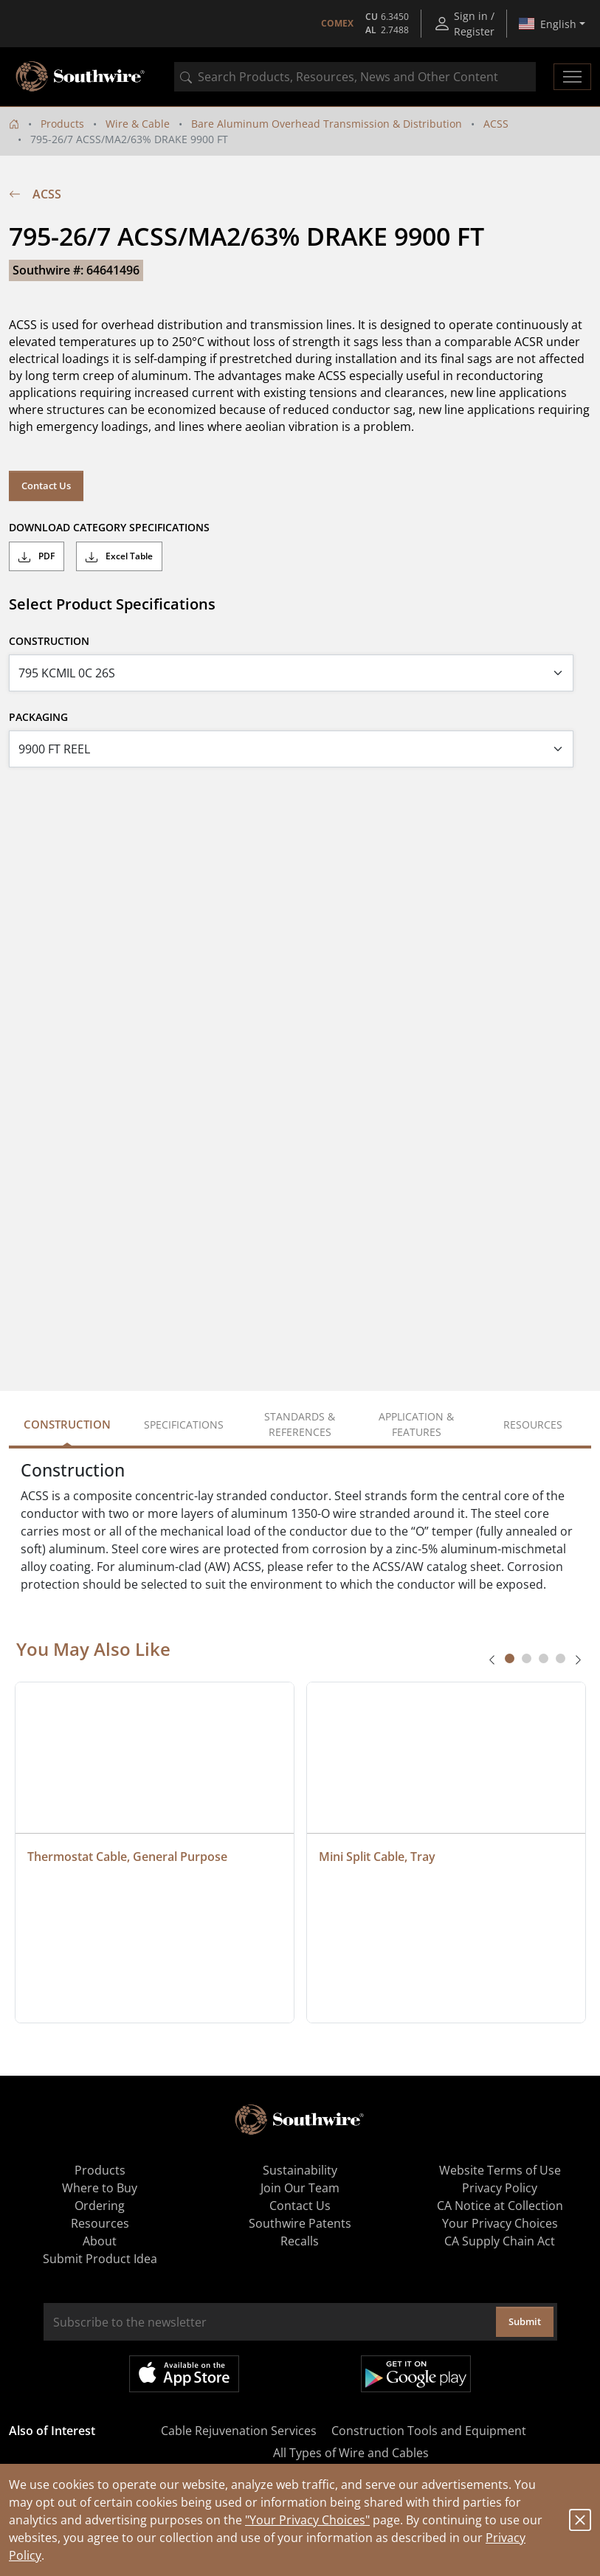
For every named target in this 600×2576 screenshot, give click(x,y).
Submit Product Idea (100, 2259)
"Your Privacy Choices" (307, 2520)
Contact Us (46, 485)
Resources (100, 2223)
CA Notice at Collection (500, 2205)
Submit (524, 2321)
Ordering (100, 2205)
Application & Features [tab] (416, 1424)
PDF (36, 556)
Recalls (299, 2241)
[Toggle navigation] (572, 76)
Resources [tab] (532, 1425)
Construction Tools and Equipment (428, 2431)
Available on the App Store (184, 2373)
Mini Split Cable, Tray (377, 1856)
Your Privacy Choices (500, 2223)
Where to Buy (99, 2188)
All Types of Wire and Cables (351, 2453)
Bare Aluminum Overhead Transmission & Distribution (326, 124)
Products (62, 124)
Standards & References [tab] (299, 1424)
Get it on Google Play (416, 2373)
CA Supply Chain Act (499, 2241)
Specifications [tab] (184, 1425)
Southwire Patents (300, 2223)
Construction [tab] (67, 1424)
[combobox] (355, 76)
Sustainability (300, 2170)
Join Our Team (300, 2188)
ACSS (495, 124)
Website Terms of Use (500, 2170)
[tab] (509, 1658)
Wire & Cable (138, 124)
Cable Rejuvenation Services (239, 2431)
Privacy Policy (499, 2188)
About (100, 2241)
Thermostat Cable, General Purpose (127, 1856)
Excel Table (119, 556)
